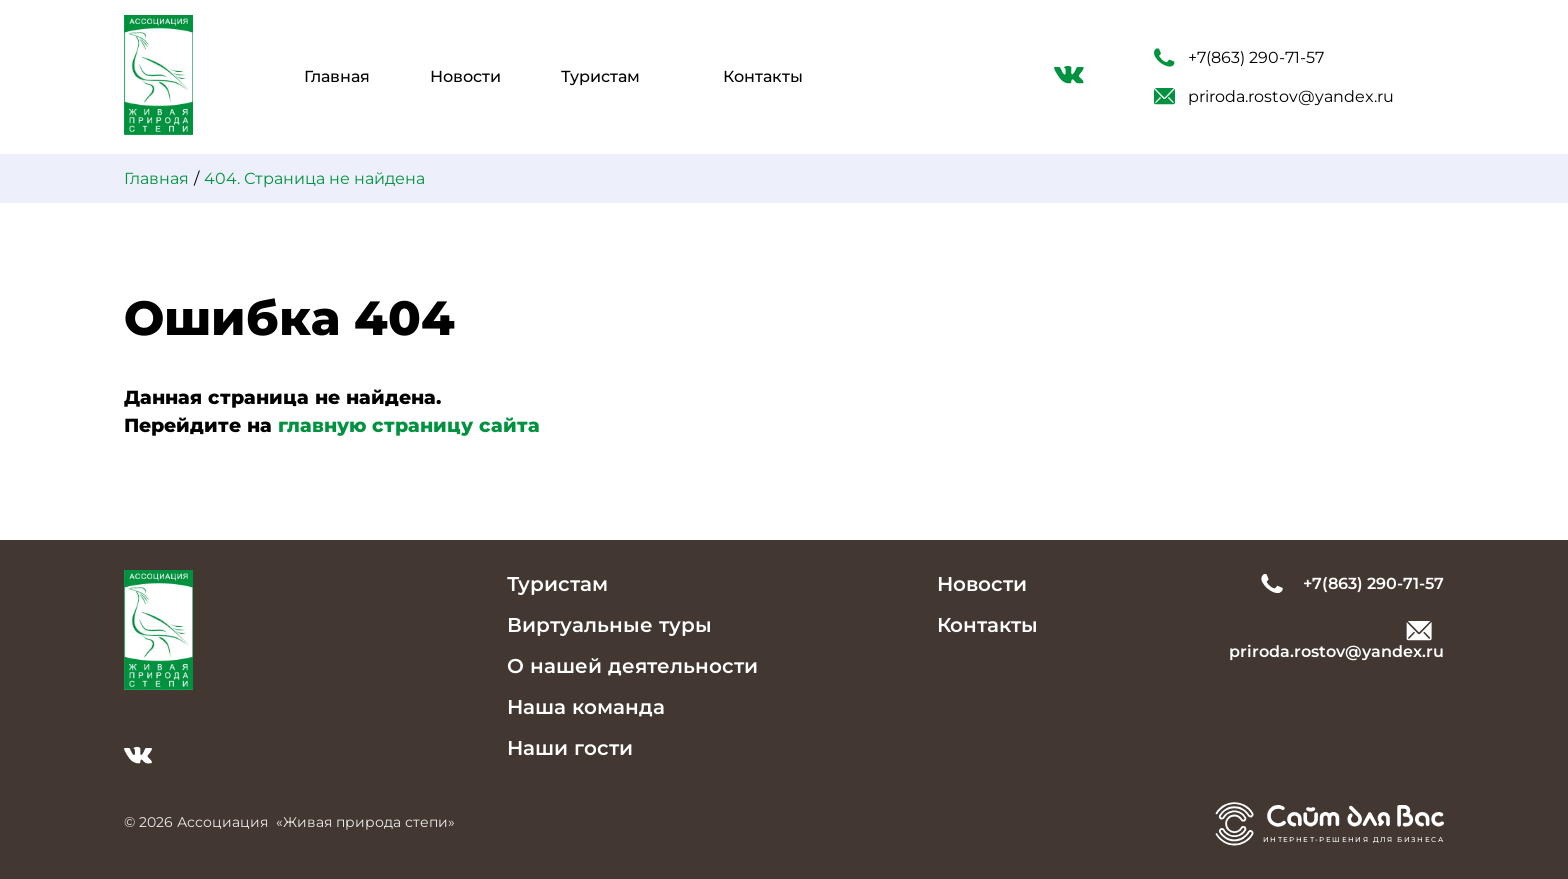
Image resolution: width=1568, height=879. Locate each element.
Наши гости (570, 748)
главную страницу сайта (409, 425)
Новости (465, 76)
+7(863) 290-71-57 (1239, 58)
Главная (337, 76)
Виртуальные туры (609, 625)
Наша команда (586, 707)
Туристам (600, 76)
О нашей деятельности (632, 666)
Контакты (763, 76)
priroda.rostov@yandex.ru (1274, 96)
